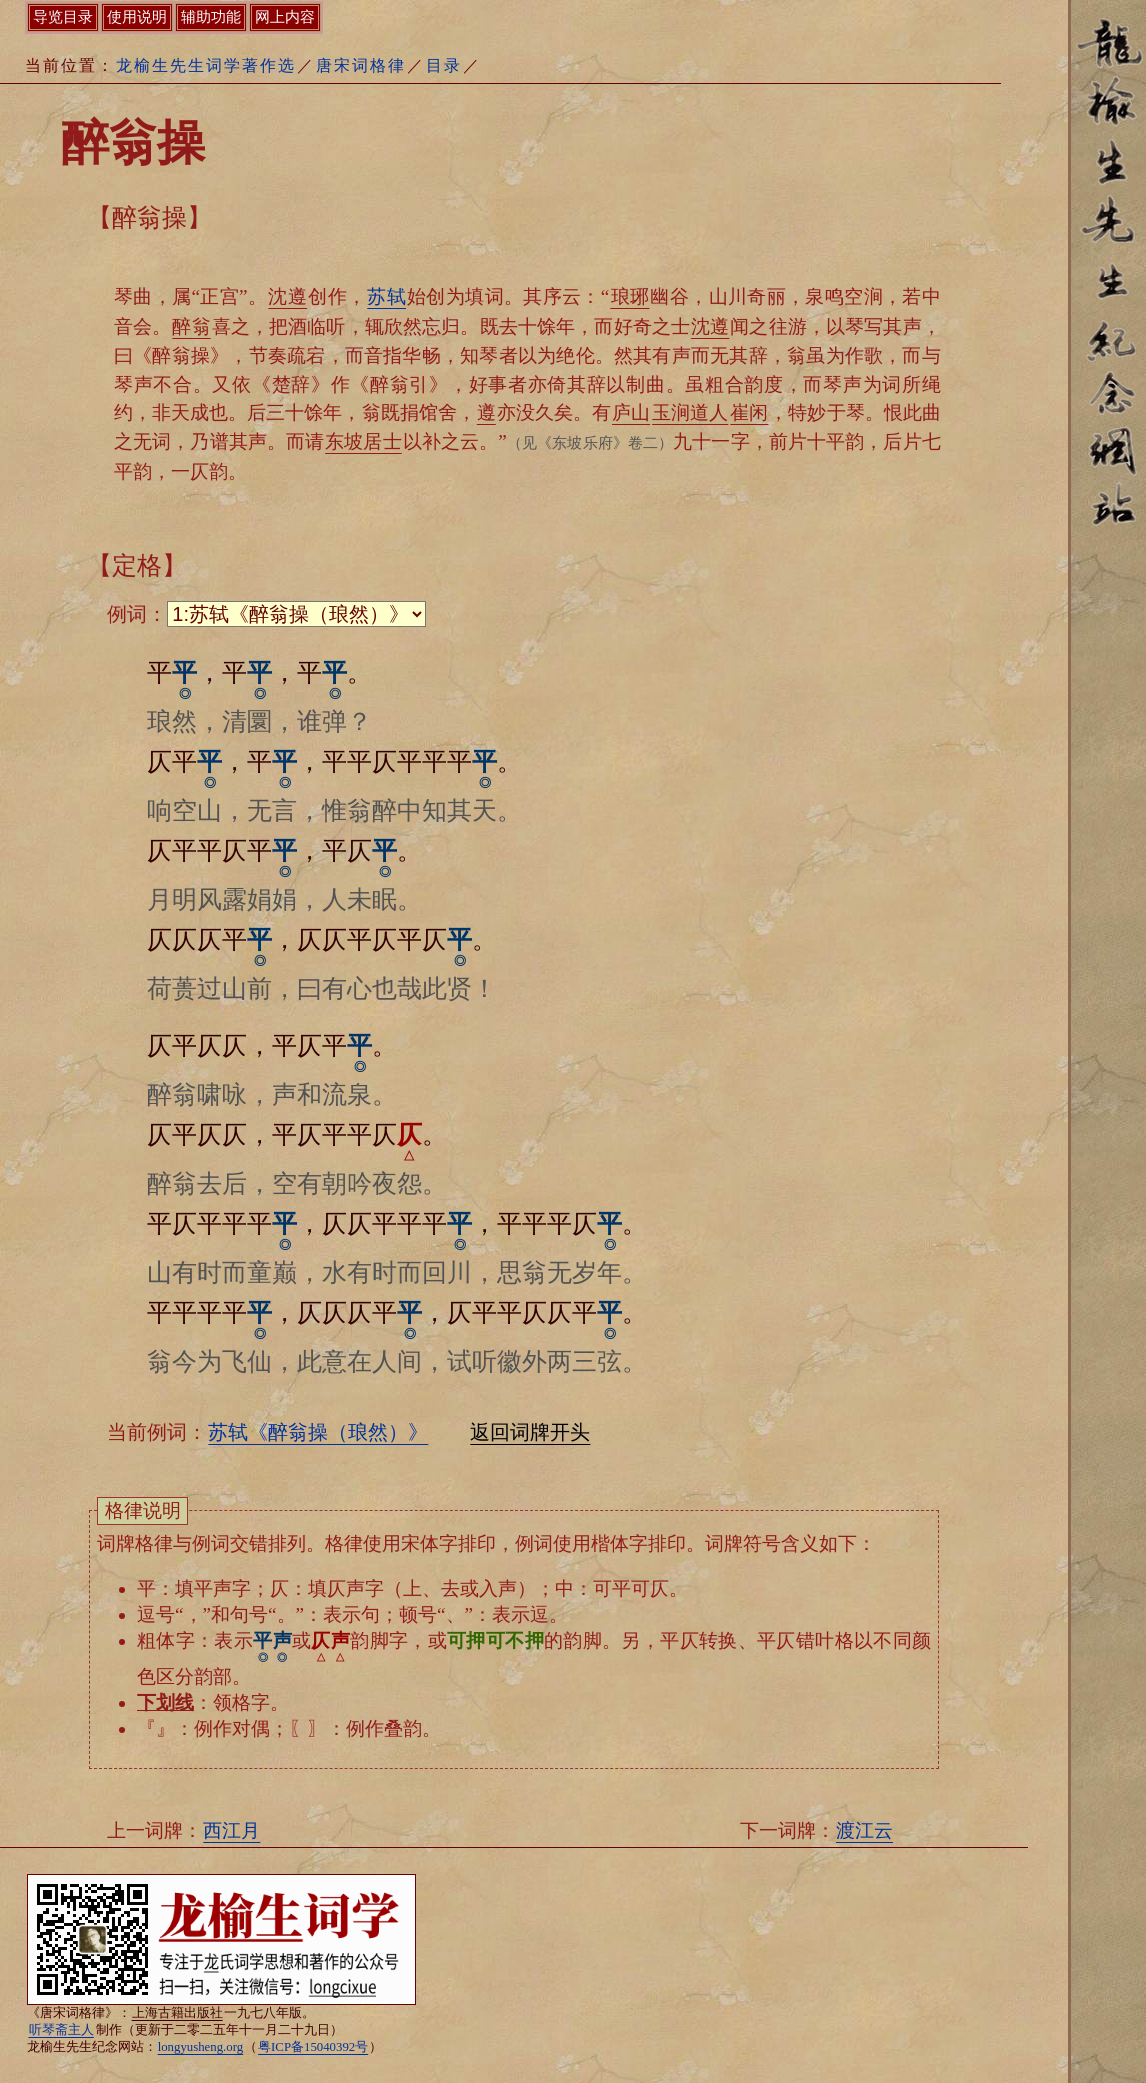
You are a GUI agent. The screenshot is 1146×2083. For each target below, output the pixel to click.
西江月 (231, 1830)
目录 (444, 65)
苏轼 (386, 296)
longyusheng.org (200, 2047)
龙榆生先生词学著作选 (206, 65)
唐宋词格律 (361, 65)
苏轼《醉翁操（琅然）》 (318, 1432)
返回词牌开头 (530, 1432)
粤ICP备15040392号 (313, 2047)
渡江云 (864, 1830)
